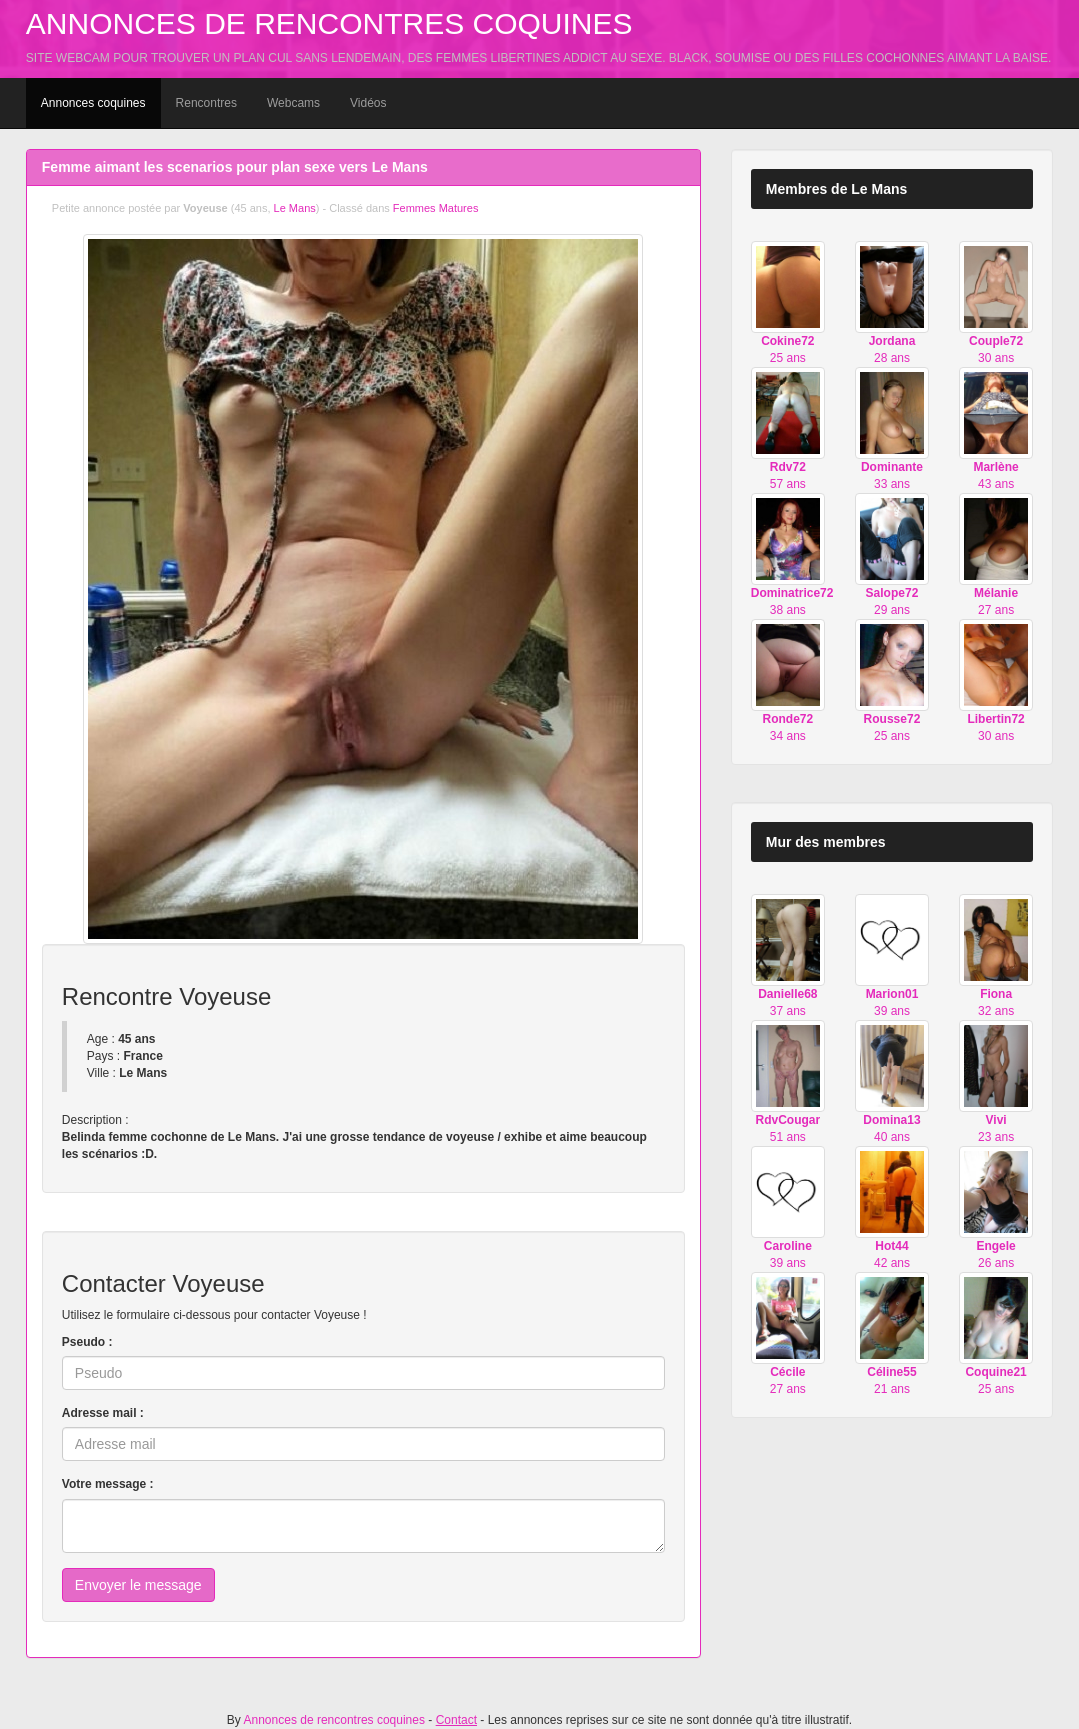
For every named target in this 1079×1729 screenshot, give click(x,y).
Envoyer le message (138, 1585)
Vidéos (368, 103)
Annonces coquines (93, 103)
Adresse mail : (103, 1413)
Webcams (293, 103)
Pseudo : (87, 1342)
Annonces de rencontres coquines (329, 23)
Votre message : (108, 1484)
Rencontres (206, 103)
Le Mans (295, 208)
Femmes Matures (436, 208)
